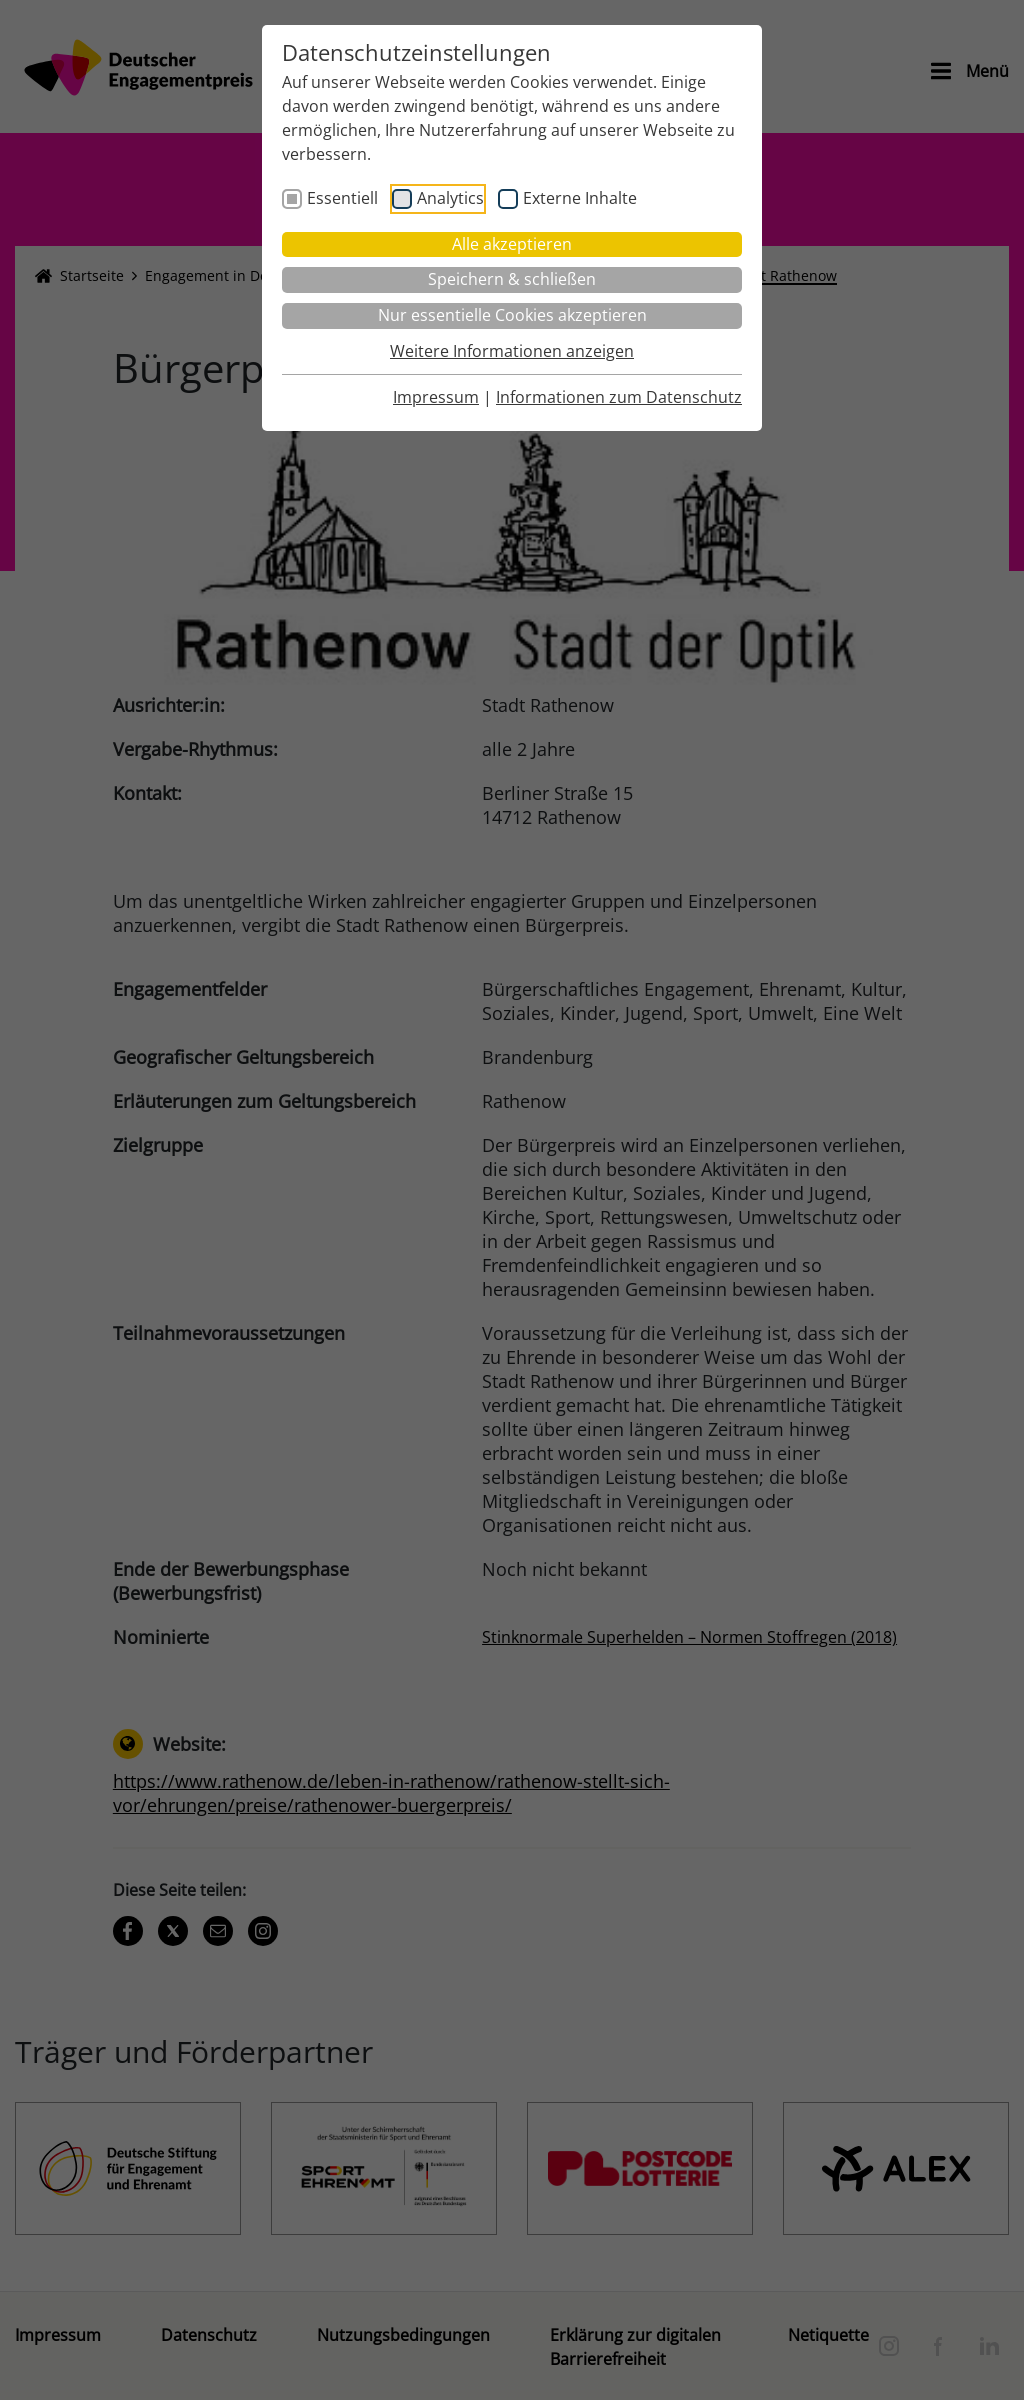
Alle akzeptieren (512, 244)
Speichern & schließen (512, 279)
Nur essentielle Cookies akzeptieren (512, 315)
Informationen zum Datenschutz (619, 397)
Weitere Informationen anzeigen (512, 351)
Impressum (436, 397)
